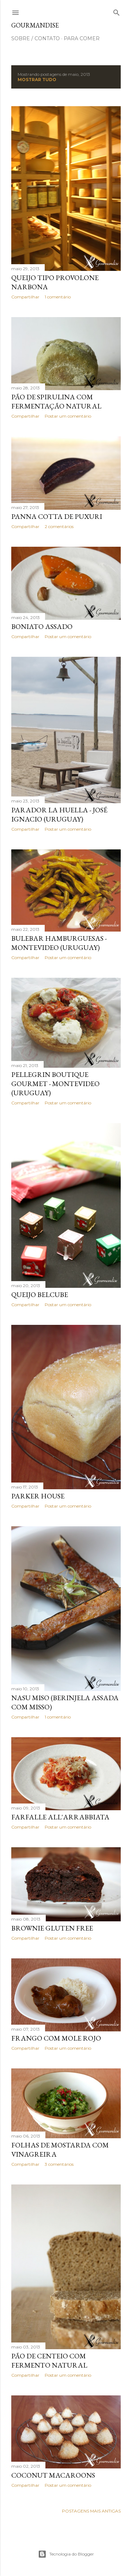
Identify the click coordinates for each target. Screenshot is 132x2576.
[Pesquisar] (116, 11)
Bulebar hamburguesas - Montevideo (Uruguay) (59, 943)
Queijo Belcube (39, 1294)
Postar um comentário (68, 416)
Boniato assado (42, 626)
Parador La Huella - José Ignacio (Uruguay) (59, 814)
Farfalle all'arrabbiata (60, 1817)
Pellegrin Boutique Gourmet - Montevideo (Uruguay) (55, 1083)
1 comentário (58, 296)
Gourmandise (35, 25)
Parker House (37, 1496)
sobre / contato (35, 38)
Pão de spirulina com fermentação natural (56, 401)
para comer (82, 38)
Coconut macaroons (53, 2475)
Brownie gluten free (52, 1928)
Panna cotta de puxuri (56, 516)
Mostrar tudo (37, 79)
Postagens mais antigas (91, 2511)
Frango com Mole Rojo (56, 2038)
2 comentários (59, 526)
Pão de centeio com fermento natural (49, 2360)
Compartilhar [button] (25, 296)
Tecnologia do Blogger (66, 2554)
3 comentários (59, 2164)
